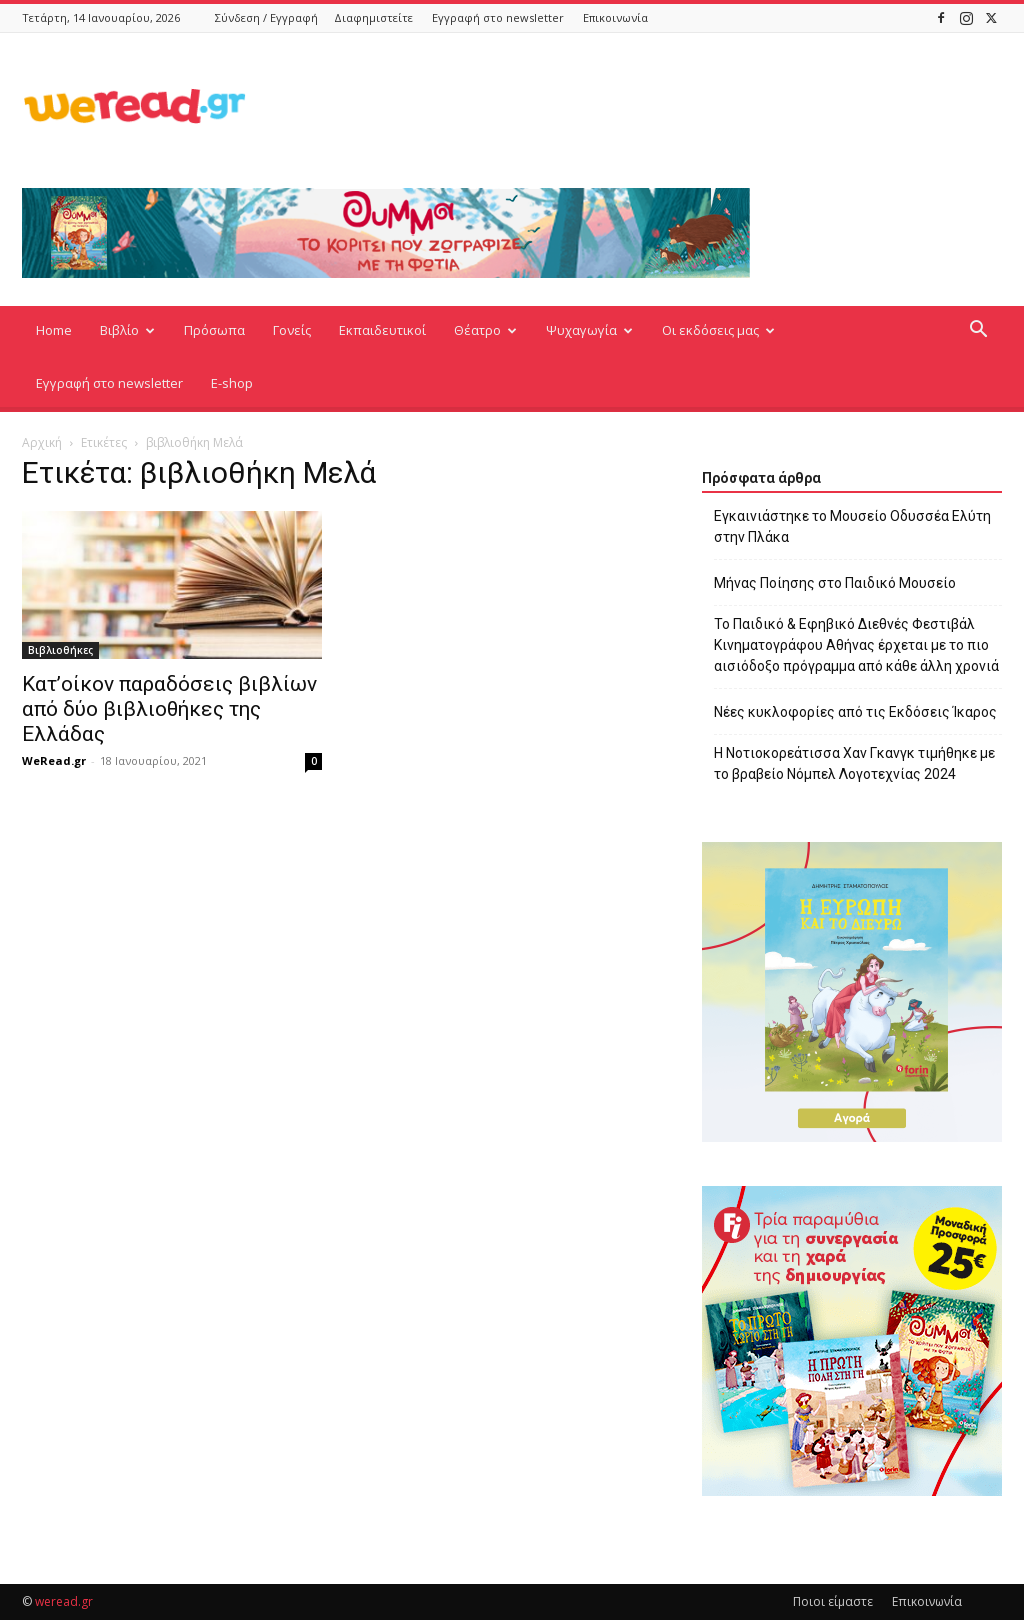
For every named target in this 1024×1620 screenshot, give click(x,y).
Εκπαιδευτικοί (382, 330)
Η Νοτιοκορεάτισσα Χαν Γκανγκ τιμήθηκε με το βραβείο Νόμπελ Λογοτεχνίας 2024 (854, 763)
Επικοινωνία (615, 17)
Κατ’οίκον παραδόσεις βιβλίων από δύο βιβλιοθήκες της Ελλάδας (169, 709)
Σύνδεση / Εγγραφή (266, 17)
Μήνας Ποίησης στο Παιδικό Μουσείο (835, 583)
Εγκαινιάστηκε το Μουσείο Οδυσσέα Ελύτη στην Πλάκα (852, 526)
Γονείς (292, 330)
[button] (978, 331)
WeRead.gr (54, 760)
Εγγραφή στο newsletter (498, 17)
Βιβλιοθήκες (60, 650)
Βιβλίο (127, 330)
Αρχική (42, 442)
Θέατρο (485, 330)
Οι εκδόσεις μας (718, 330)
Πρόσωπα (214, 330)
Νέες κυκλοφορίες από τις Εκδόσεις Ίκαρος (855, 712)
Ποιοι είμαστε (833, 1601)
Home (54, 330)
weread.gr (64, 1601)
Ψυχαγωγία (589, 330)
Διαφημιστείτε (373, 17)
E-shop (232, 383)
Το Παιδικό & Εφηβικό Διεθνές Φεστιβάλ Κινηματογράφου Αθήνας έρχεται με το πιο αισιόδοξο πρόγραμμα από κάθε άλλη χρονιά (856, 645)
